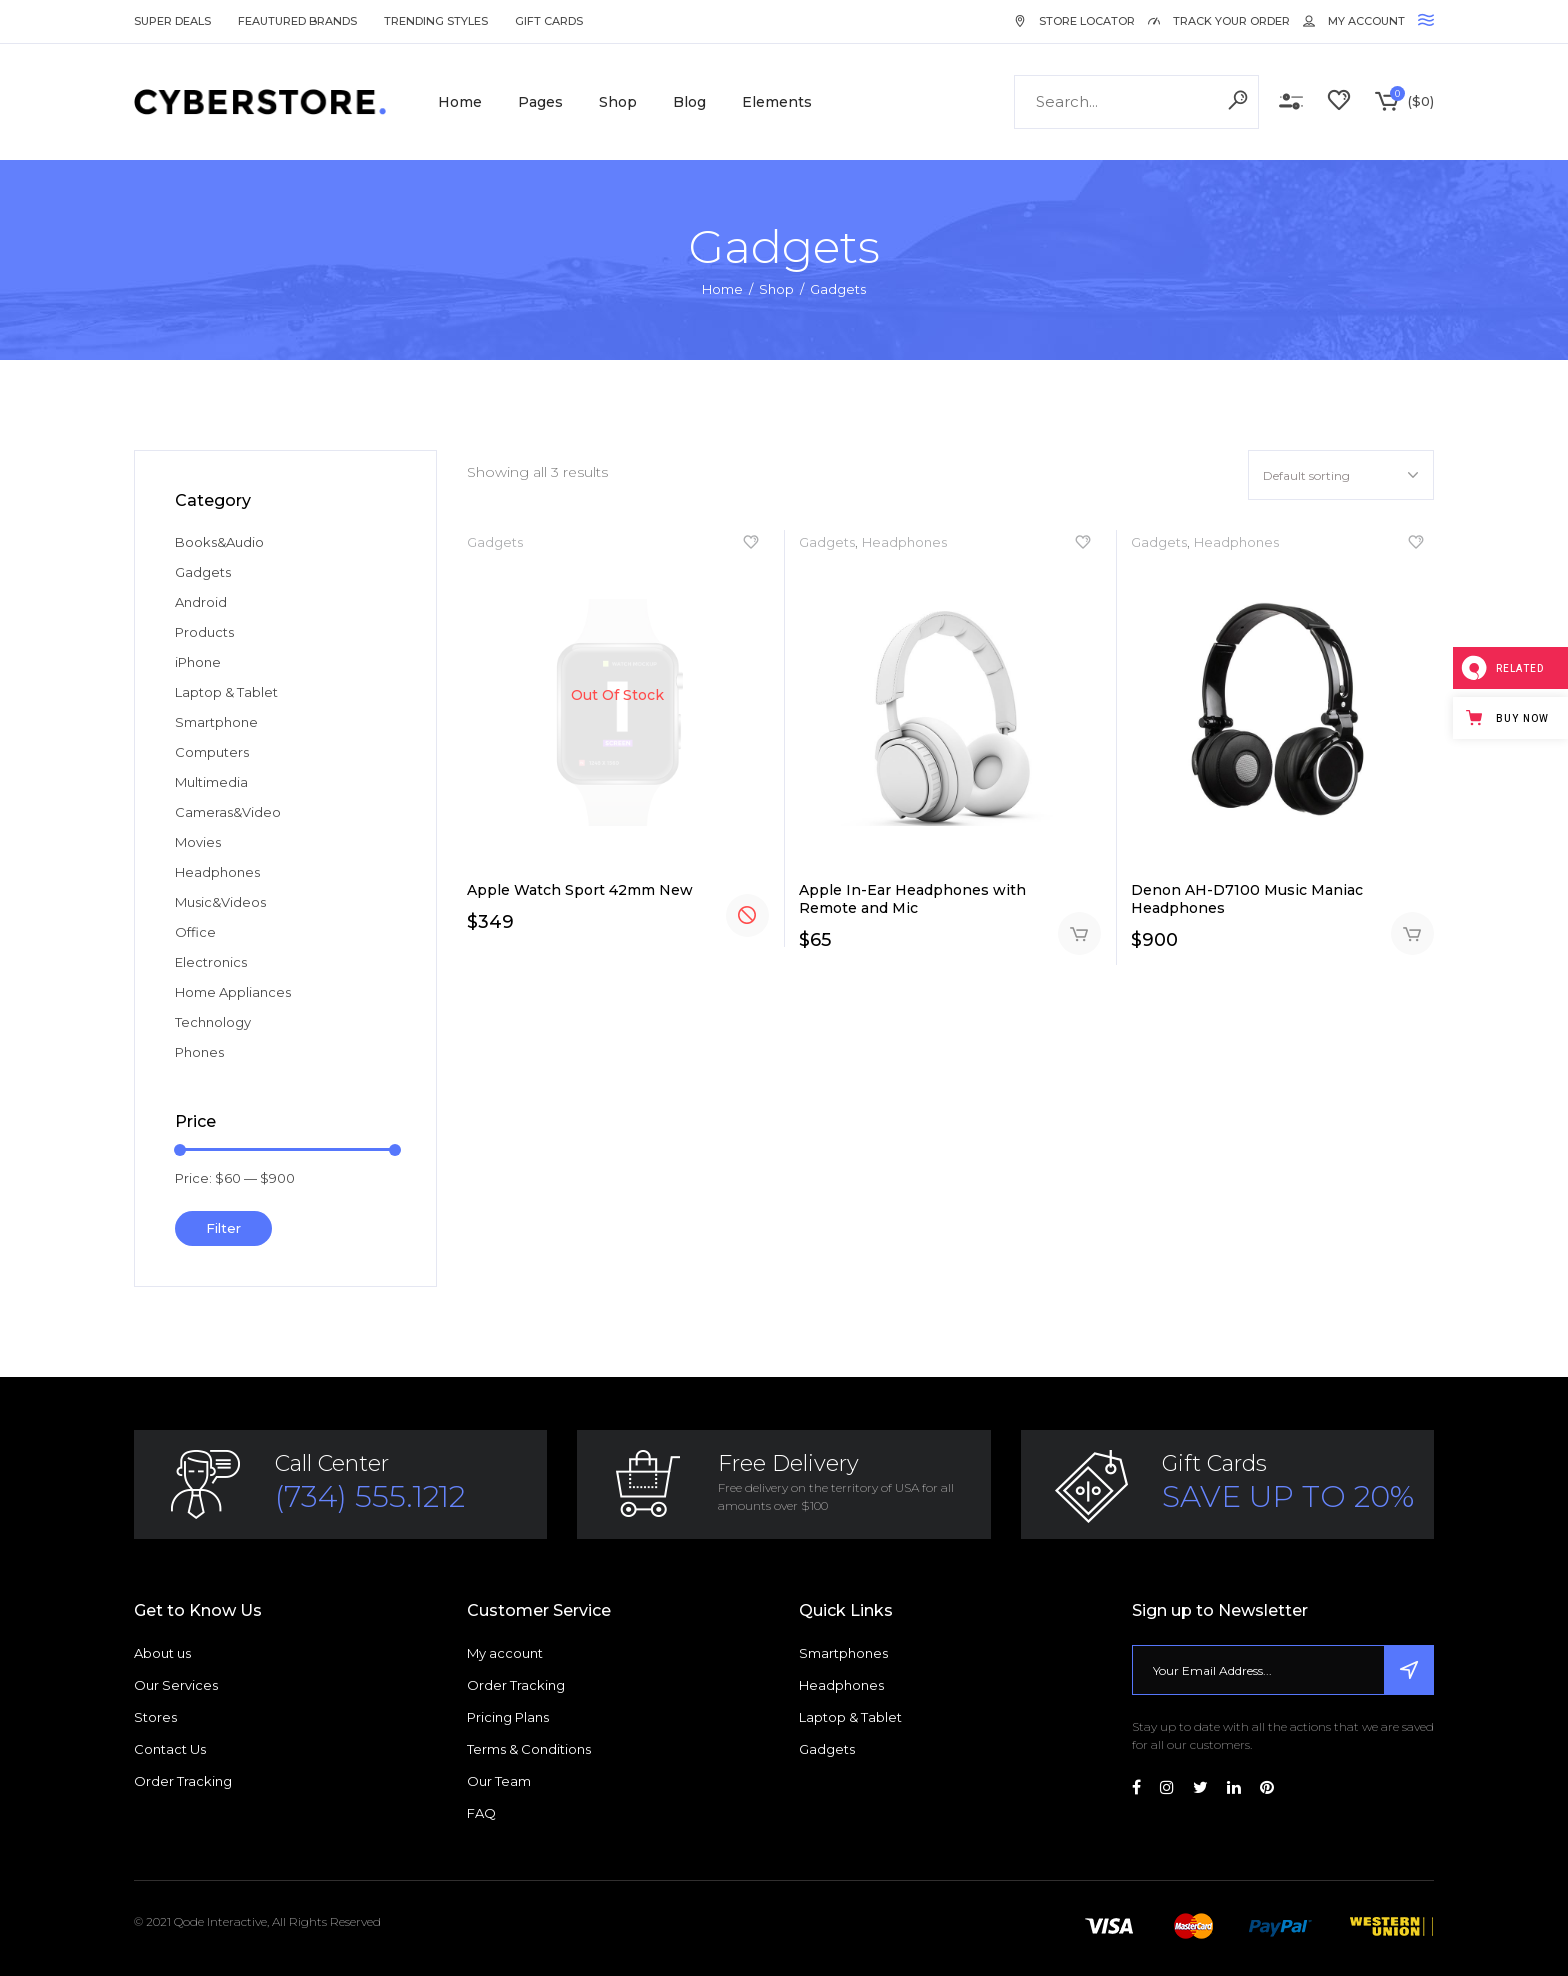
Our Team (499, 1781)
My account (505, 1653)
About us (162, 1653)
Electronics (211, 962)
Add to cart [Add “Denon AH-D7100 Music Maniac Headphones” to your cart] (1412, 933)
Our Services (176, 1685)
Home (722, 289)
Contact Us (170, 1749)
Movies (198, 842)
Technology (213, 1022)
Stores (155, 1717)
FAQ (481, 1813)
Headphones (904, 542)
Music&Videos (220, 902)
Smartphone (216, 722)
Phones (199, 1052)
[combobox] (1341, 475)
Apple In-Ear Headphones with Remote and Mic (912, 899)
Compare (1291, 102)
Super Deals (172, 21)
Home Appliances (233, 992)
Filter (223, 1228)
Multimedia (211, 782)
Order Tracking (183, 1781)
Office (195, 932)
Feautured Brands (297, 21)
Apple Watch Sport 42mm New (580, 890)
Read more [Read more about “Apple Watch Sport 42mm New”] (747, 915)
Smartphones (843, 1653)
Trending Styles (436, 21)
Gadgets (495, 542)
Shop (776, 289)
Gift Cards (549, 21)
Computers (212, 752)
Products (204, 632)
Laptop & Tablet (226, 692)
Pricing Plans (508, 1717)
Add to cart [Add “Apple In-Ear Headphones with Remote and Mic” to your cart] (1079, 933)
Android (201, 602)
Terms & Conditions (529, 1749)
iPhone (198, 662)
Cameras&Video (228, 812)
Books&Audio (219, 542)
